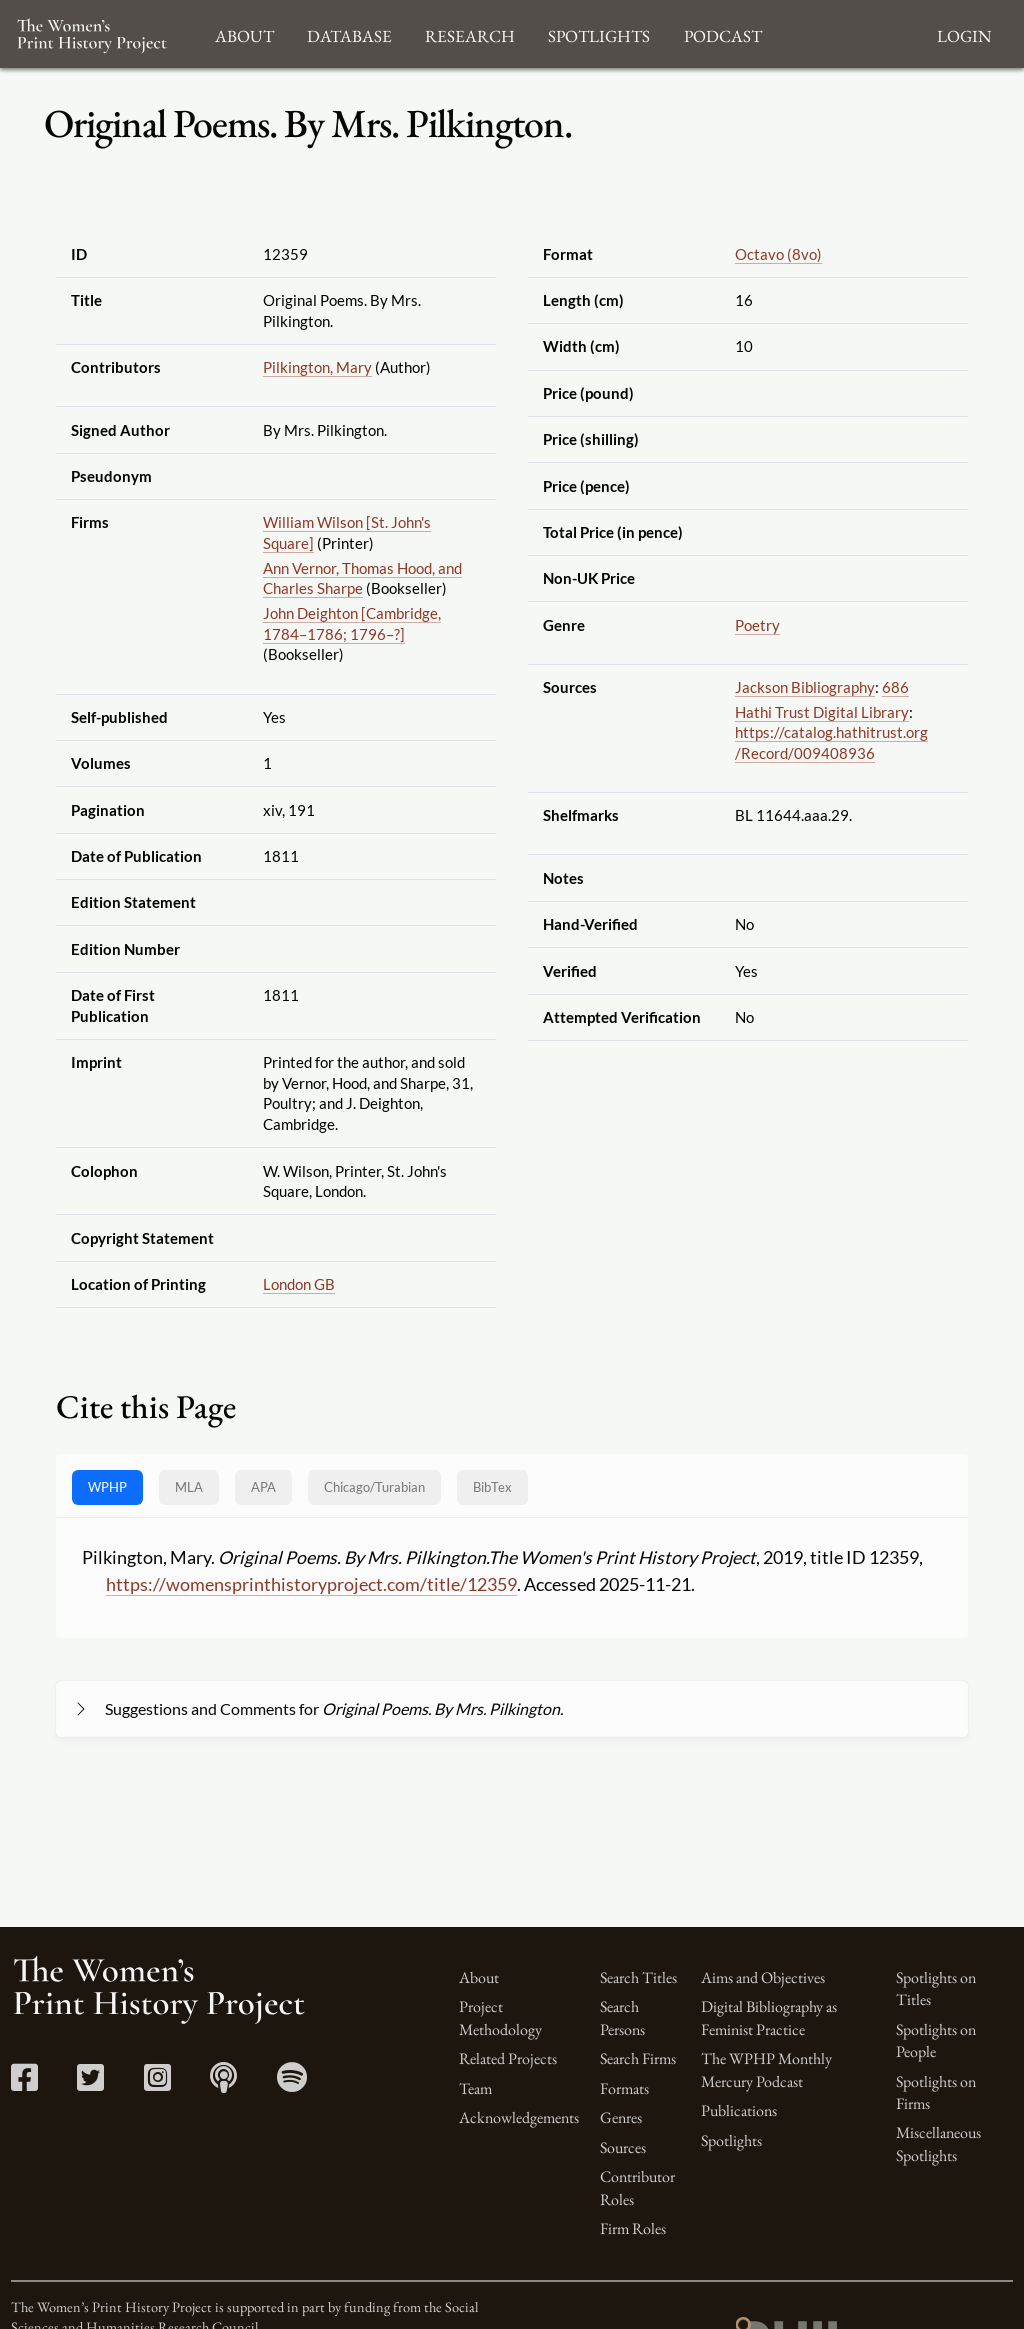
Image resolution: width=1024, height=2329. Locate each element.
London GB (299, 1284)
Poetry (757, 625)
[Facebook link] (24, 2083)
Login (964, 33)
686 (895, 687)
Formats (624, 2088)
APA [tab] (263, 1487)
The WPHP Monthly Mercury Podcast (766, 2069)
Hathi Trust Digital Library (822, 712)
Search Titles (638, 1977)
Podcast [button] (723, 33)
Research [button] (470, 33)
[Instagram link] (157, 2083)
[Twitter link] (90, 2083)
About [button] (244, 33)
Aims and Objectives (763, 1977)
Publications (739, 2110)
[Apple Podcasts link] (223, 2083)
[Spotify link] (292, 2083)
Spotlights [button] (599, 33)
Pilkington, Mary (317, 367)
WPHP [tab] (107, 1487)
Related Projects (508, 2058)
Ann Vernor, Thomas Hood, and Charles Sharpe (362, 578)
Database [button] (349, 33)
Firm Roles (633, 2228)
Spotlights (731, 2140)
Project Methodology (500, 2017)
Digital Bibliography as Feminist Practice (769, 2017)
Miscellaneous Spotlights (938, 2143)
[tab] (374, 1487)
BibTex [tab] (492, 1487)
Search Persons (622, 2017)
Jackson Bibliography (805, 687)
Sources (623, 2147)
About (479, 1977)
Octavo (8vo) (778, 254)
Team (475, 2088)
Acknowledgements (519, 2117)
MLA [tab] (189, 1487)
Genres (621, 2117)
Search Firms (638, 2058)
